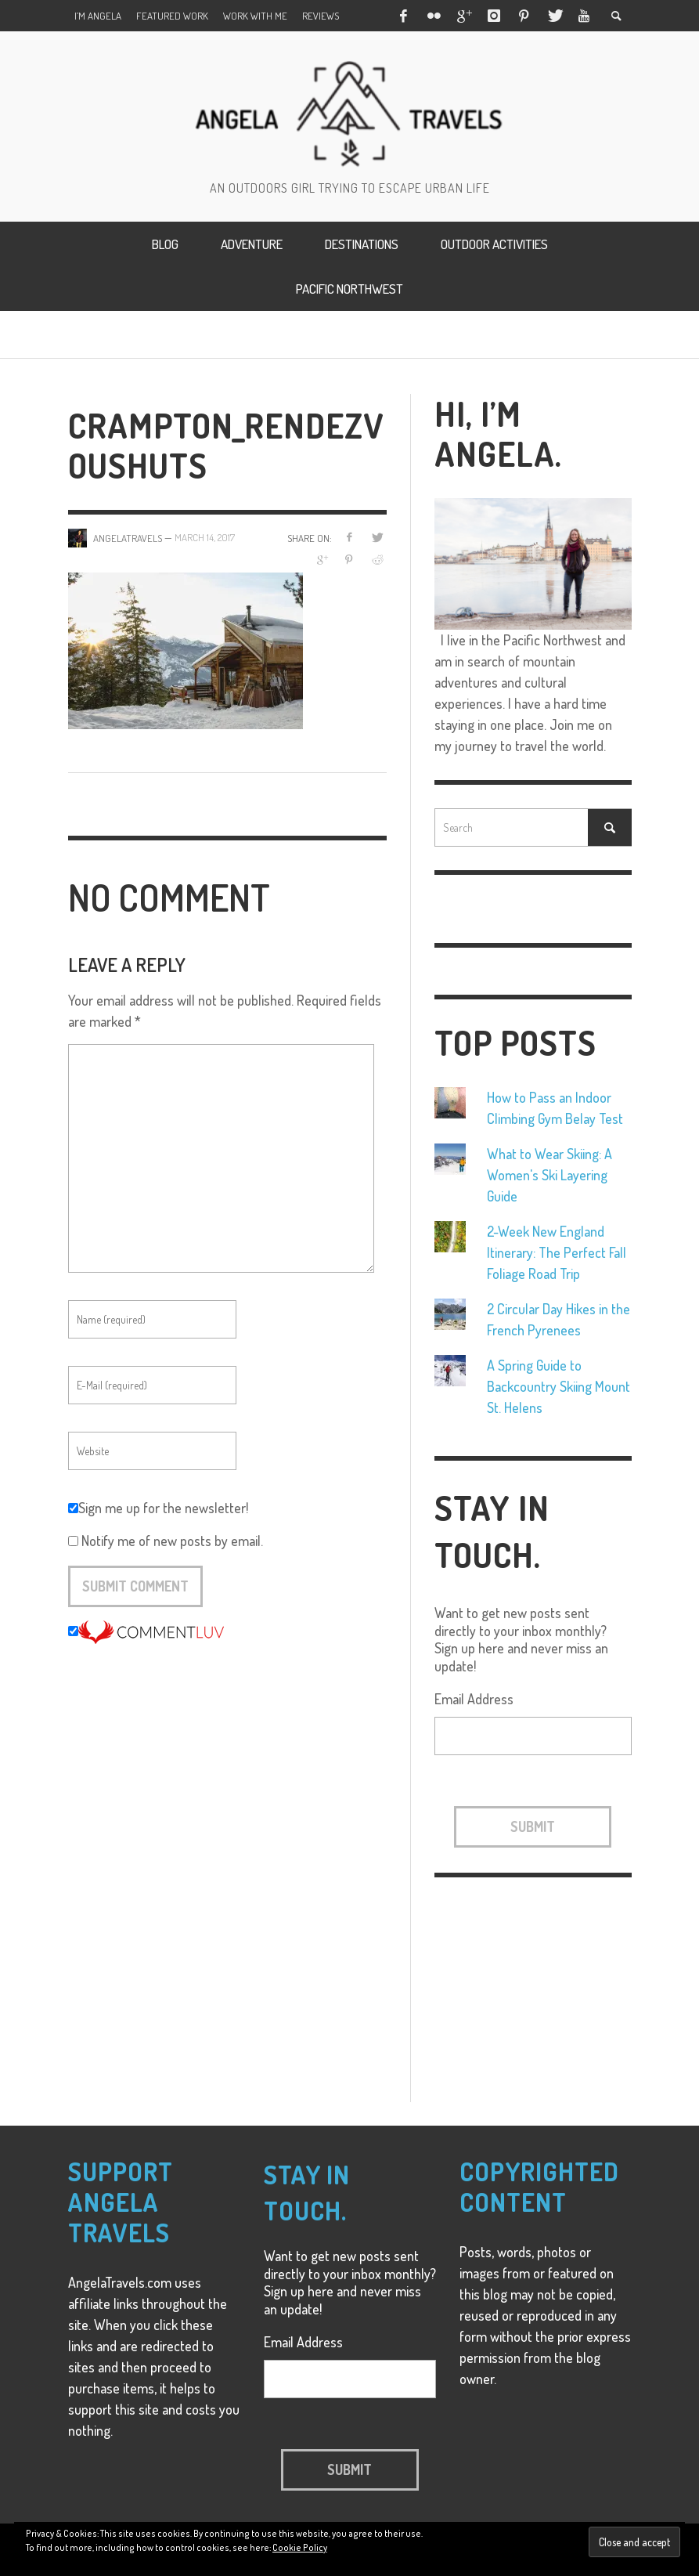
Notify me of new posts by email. (172, 1540)
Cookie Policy (299, 2547)
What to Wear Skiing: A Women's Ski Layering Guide (549, 1175)
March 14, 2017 (205, 538)
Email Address (473, 1698)
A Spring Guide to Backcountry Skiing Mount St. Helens (558, 1386)
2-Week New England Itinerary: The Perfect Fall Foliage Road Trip (556, 1252)
